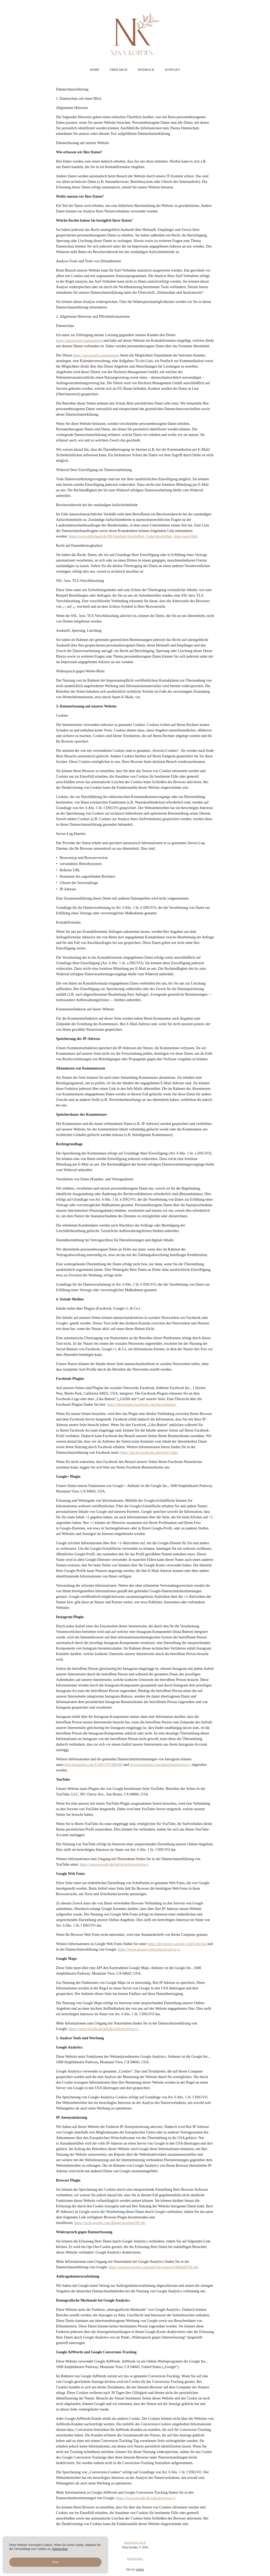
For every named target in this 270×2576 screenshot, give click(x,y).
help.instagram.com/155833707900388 (93, 1765)
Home (94, 70)
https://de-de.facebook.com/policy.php (148, 1453)
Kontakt (172, 70)
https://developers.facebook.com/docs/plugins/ (141, 1404)
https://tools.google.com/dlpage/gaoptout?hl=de (109, 2223)
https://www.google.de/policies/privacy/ (145, 2498)
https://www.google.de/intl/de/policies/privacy (114, 1864)
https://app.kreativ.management (79, 341)
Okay (55, 2562)
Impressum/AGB (135, 2552)
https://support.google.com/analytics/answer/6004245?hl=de (153, 2267)
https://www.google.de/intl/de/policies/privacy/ (103, 2029)
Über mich (118, 70)
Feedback (146, 70)
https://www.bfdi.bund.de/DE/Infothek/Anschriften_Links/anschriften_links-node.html (133, 536)
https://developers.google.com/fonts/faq (177, 1944)
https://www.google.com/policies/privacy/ (149, 1949)
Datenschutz (135, 2568)
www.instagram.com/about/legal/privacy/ (160, 1765)
